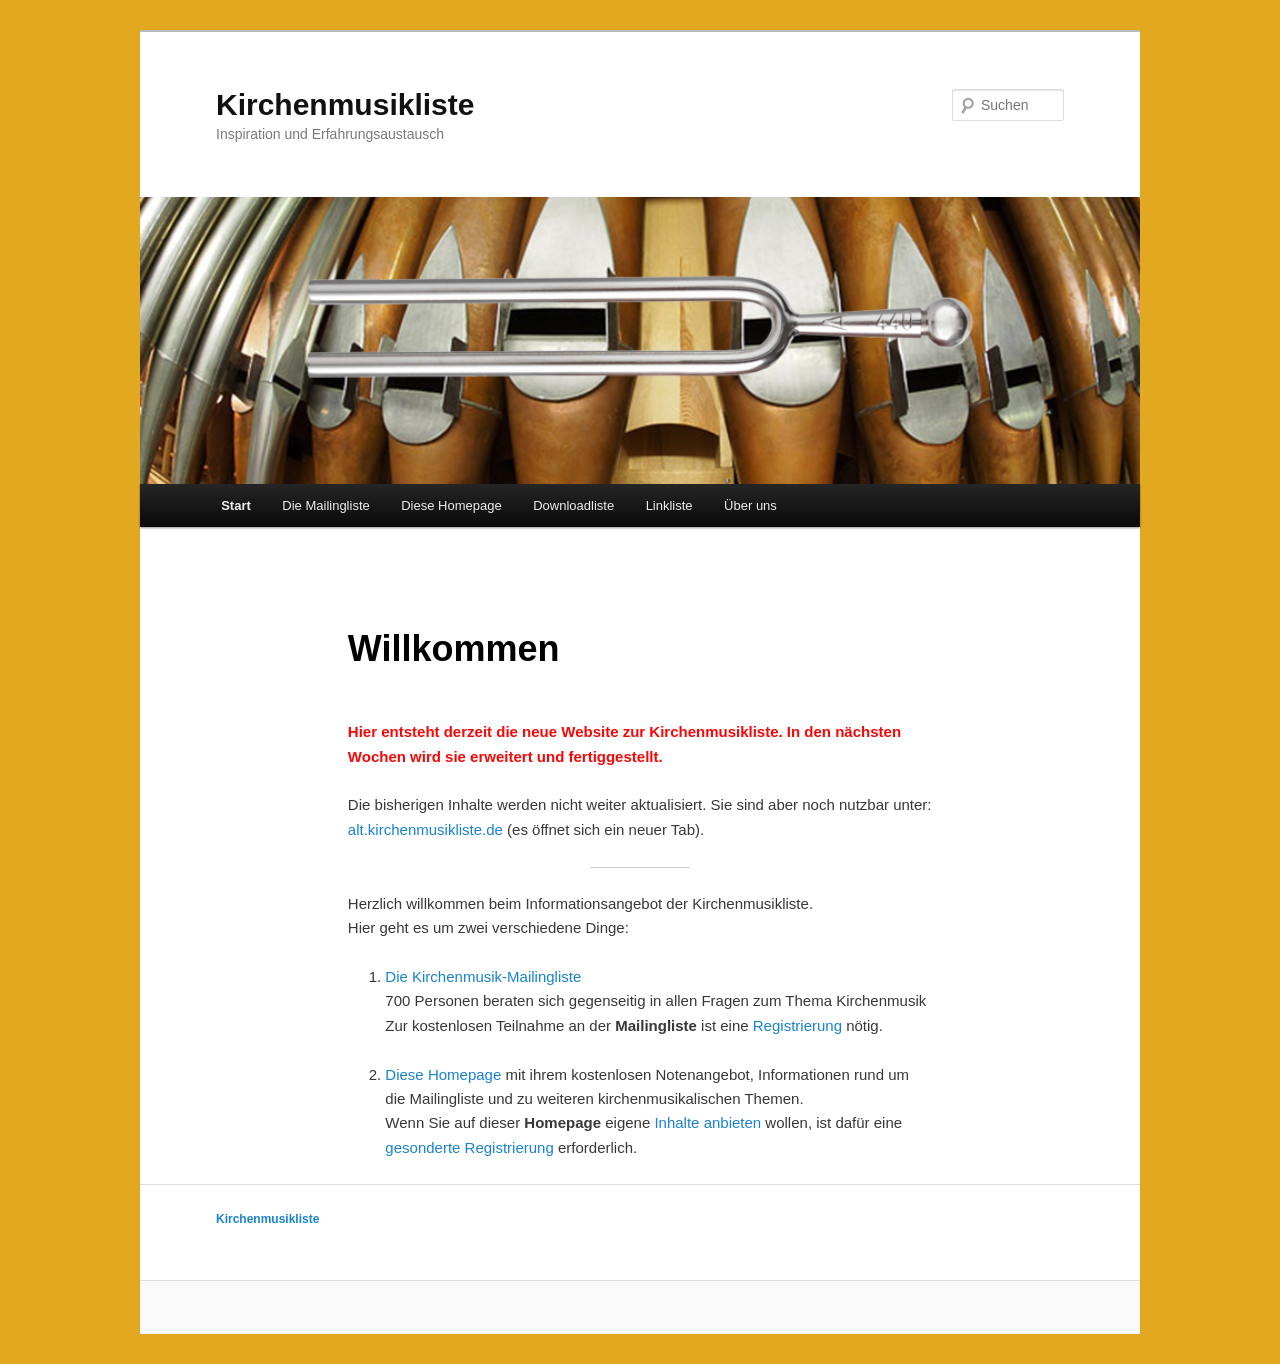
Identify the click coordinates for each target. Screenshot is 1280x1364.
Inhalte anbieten (707, 1122)
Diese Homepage (451, 505)
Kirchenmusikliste (345, 104)
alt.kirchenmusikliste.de (425, 829)
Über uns (750, 505)
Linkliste (669, 505)
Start (236, 505)
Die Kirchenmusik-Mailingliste (483, 976)
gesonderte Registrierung (469, 1147)
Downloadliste (573, 505)
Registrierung (797, 1025)
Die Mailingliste (325, 505)
